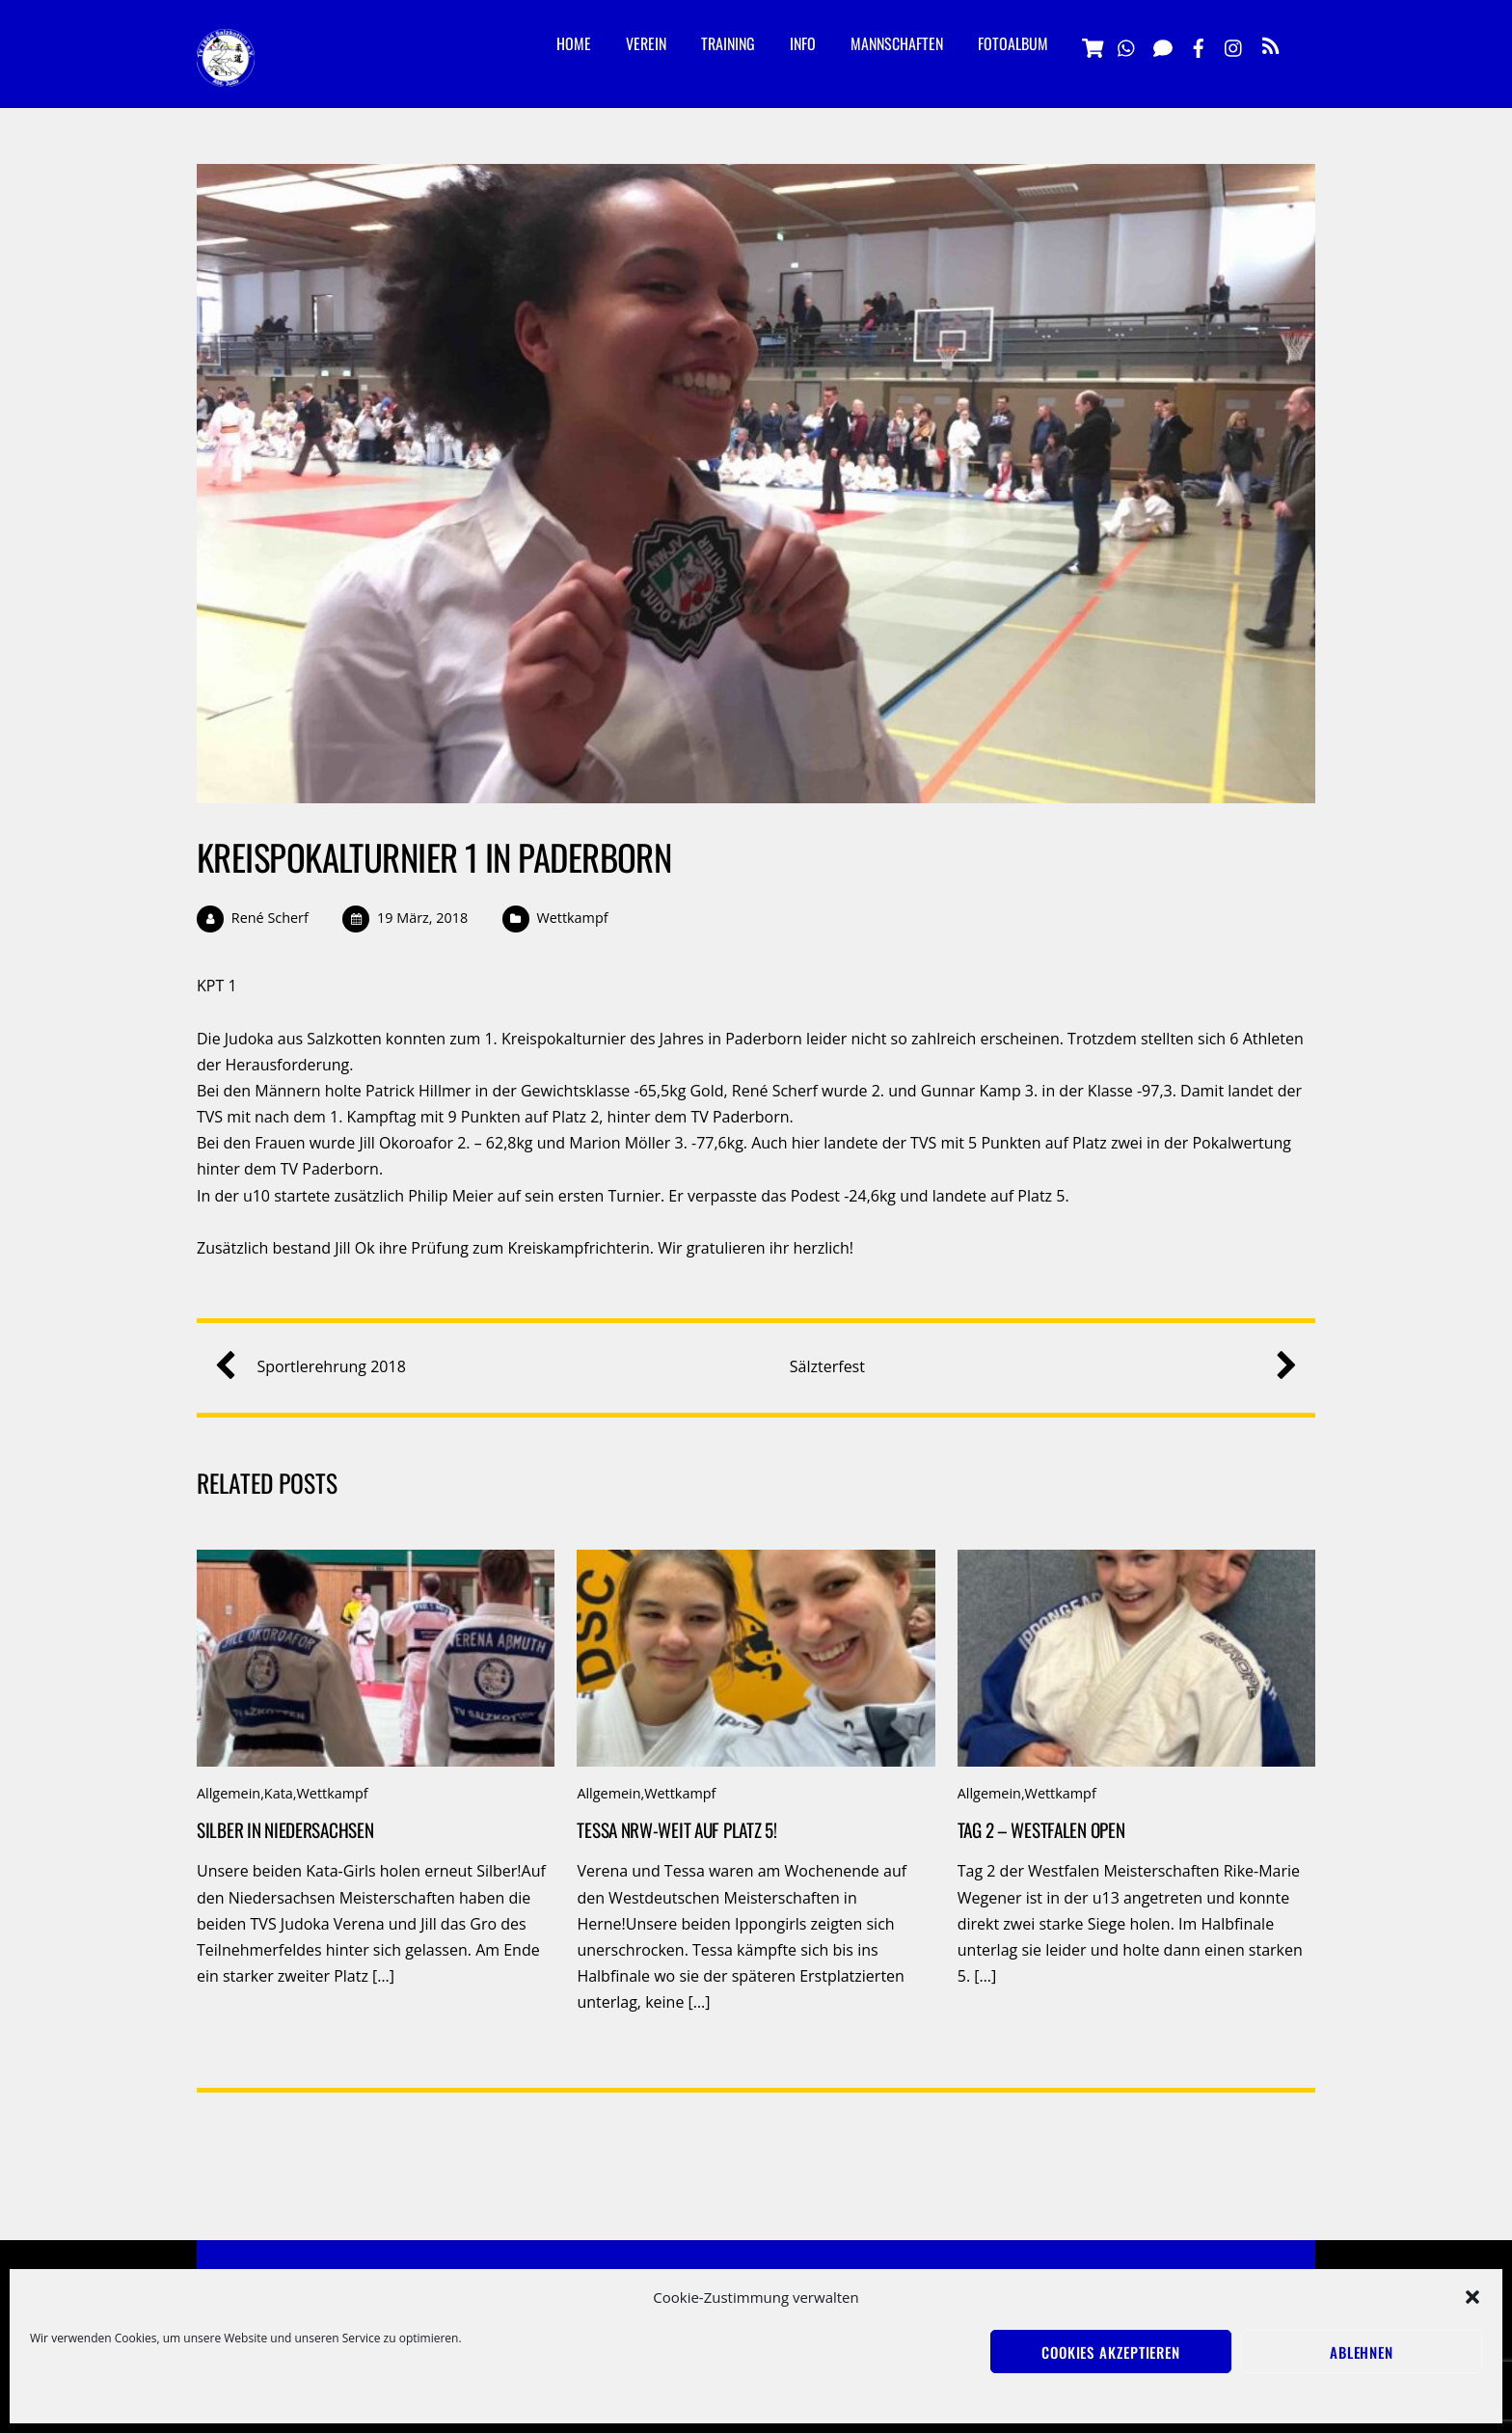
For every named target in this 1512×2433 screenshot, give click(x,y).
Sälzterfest (1036, 1367)
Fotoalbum (1013, 43)
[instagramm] (1234, 44)
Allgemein (228, 1793)
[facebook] (1198, 44)
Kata (278, 1793)
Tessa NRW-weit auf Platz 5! (676, 1830)
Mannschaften (896, 43)
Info (803, 43)
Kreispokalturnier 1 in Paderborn (434, 856)
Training (728, 43)
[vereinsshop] (1091, 44)
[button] (1472, 2297)
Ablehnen (1361, 2352)
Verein (646, 43)
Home (573, 43)
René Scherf (270, 917)
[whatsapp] (1127, 44)
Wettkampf (572, 917)
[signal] (1162, 44)
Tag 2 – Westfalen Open (1041, 1830)
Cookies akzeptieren (1110, 2352)
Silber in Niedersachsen (285, 1830)
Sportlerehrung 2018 (317, 1367)
